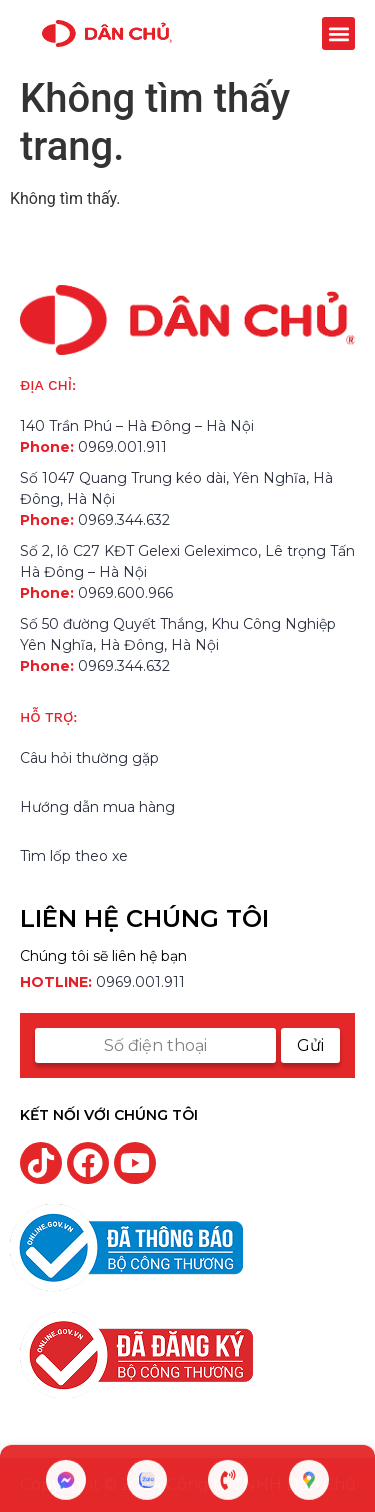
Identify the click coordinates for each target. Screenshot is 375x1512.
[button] (338, 33)
